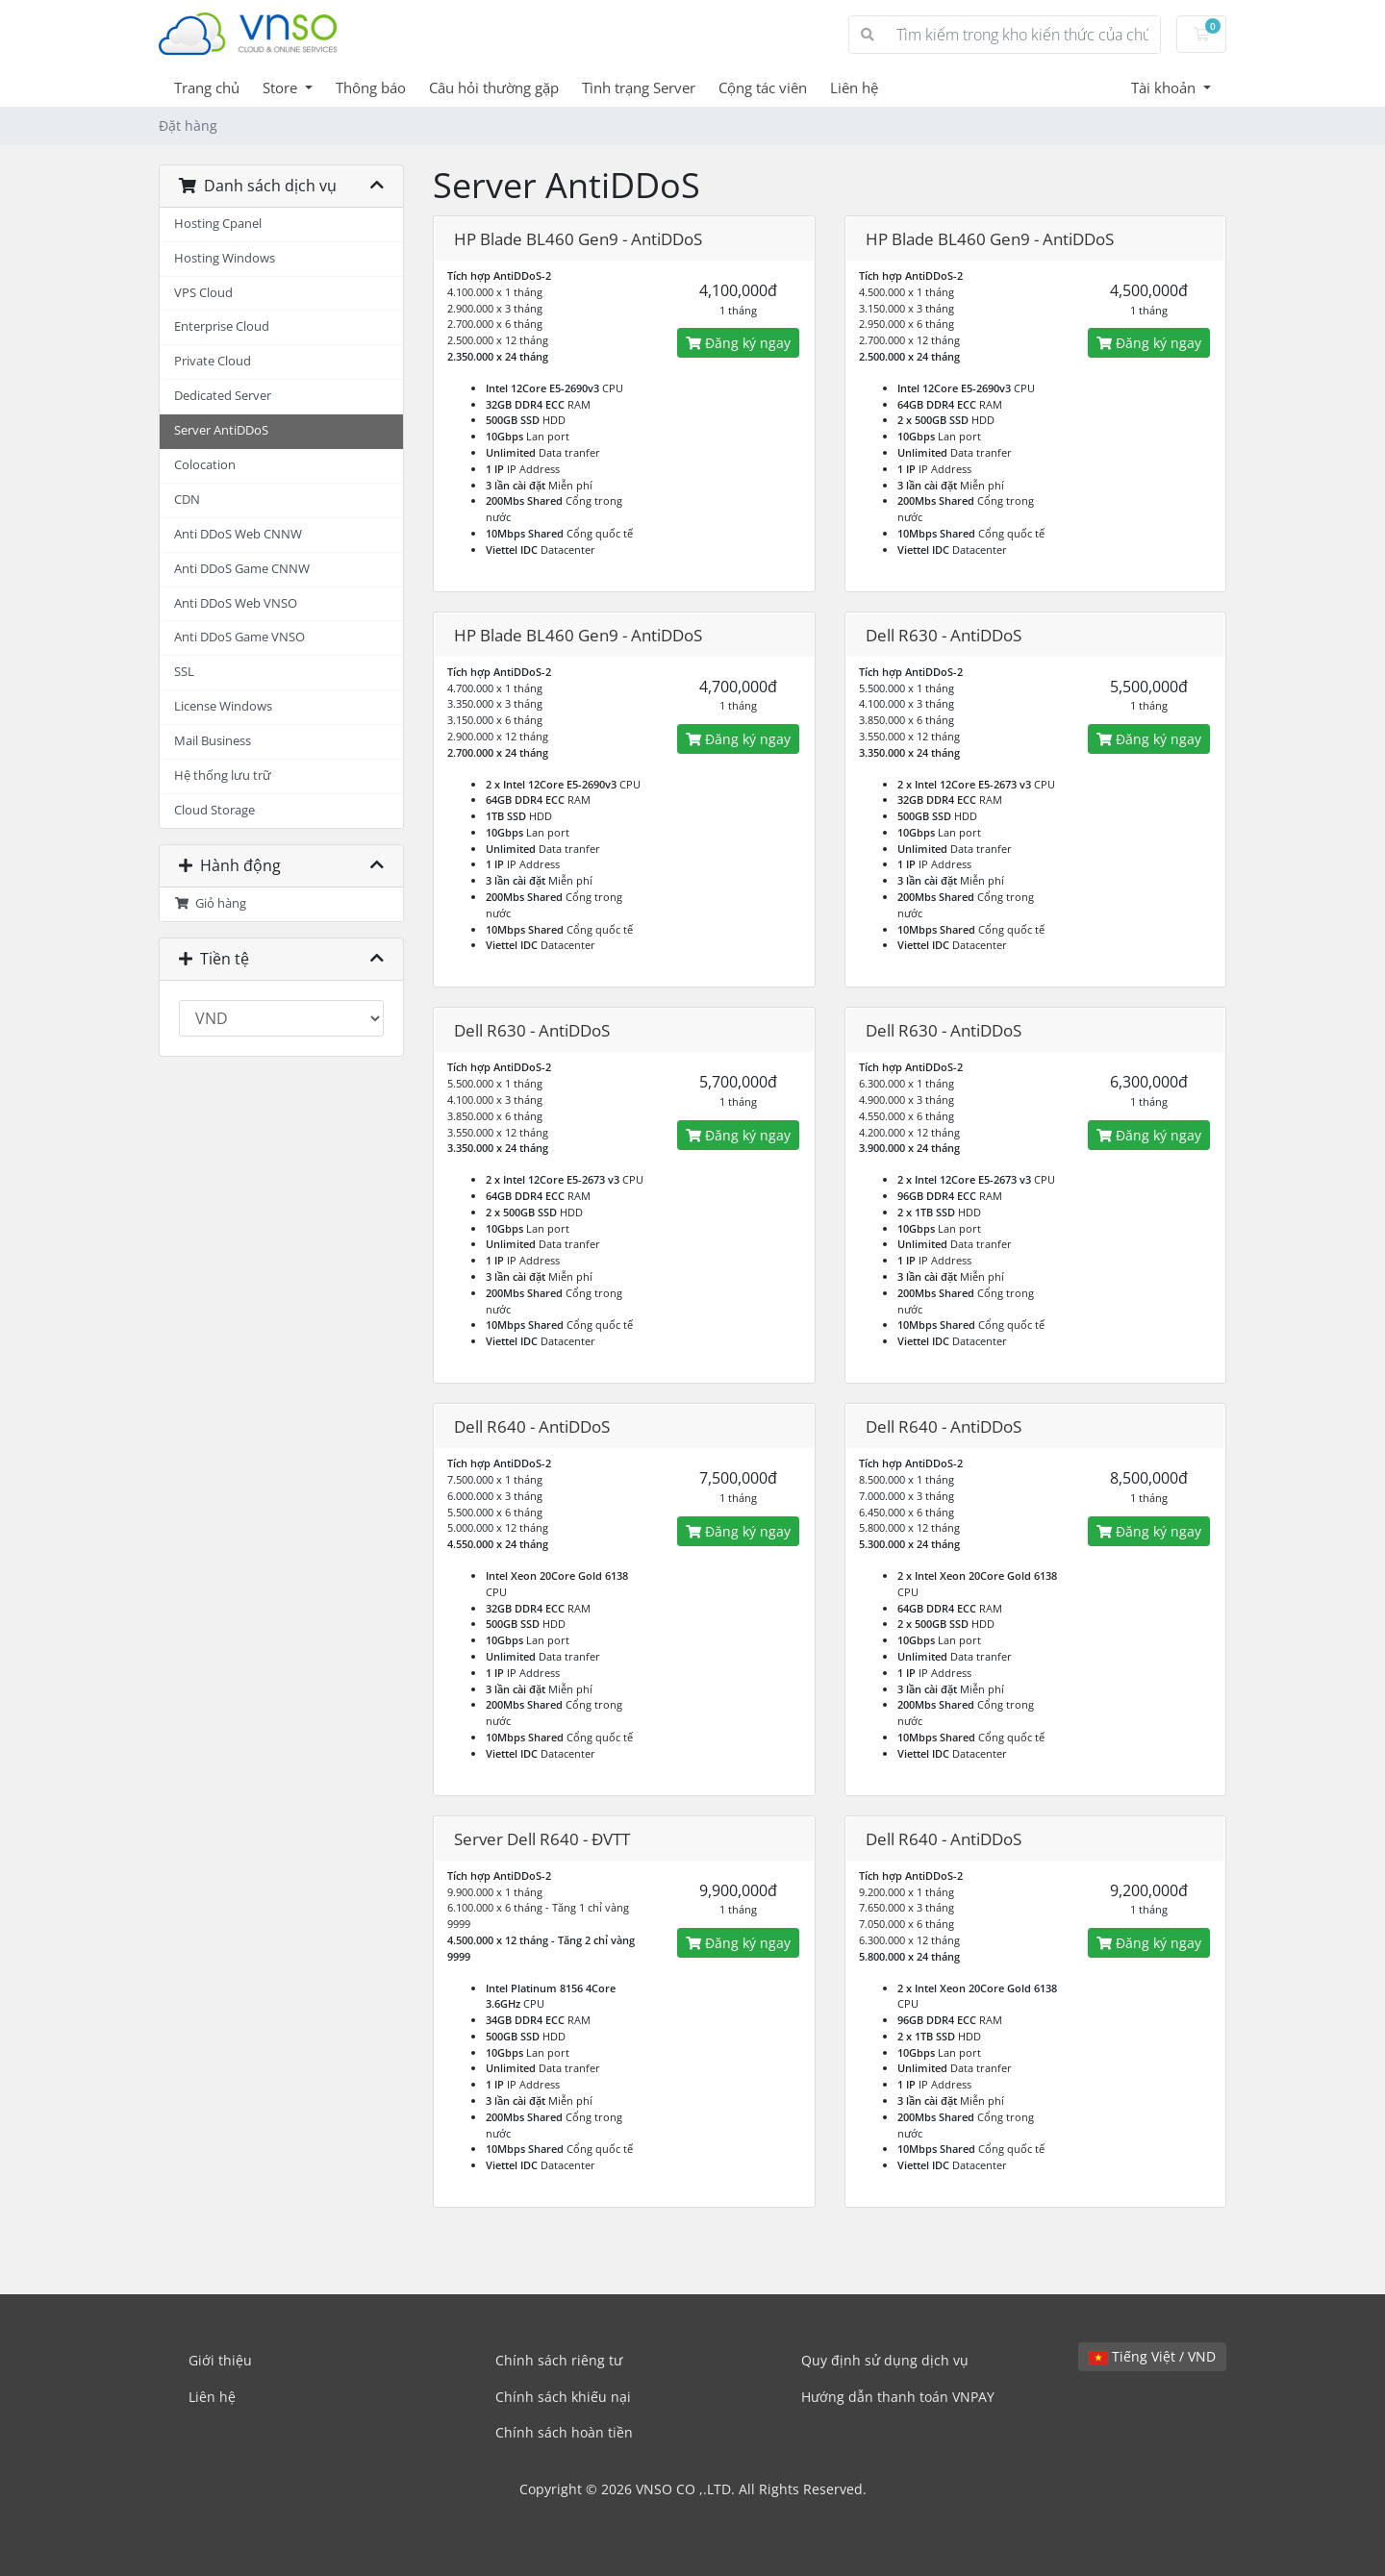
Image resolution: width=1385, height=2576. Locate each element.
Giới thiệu (220, 2360)
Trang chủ (206, 87)
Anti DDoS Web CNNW (238, 534)
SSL (184, 671)
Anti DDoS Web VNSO (235, 603)
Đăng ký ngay (738, 343)
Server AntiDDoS (221, 430)
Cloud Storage (214, 810)
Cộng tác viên (762, 87)
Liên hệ (854, 87)
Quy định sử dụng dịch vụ (885, 2360)
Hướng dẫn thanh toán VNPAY (898, 2397)
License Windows (223, 706)
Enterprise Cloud (221, 326)
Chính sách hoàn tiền (564, 2432)
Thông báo (371, 87)
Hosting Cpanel (218, 223)
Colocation (205, 465)
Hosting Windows (224, 258)
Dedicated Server (222, 396)
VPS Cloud (203, 293)
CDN (187, 499)
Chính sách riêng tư (558, 2360)
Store (282, 87)
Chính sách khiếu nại (563, 2397)
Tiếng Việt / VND (1152, 2356)
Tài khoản (1165, 87)
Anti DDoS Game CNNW (242, 569)
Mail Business (212, 741)
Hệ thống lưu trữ (222, 775)
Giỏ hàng (210, 903)
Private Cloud (212, 361)
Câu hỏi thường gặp (494, 87)
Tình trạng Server (638, 87)
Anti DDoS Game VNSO (239, 637)
